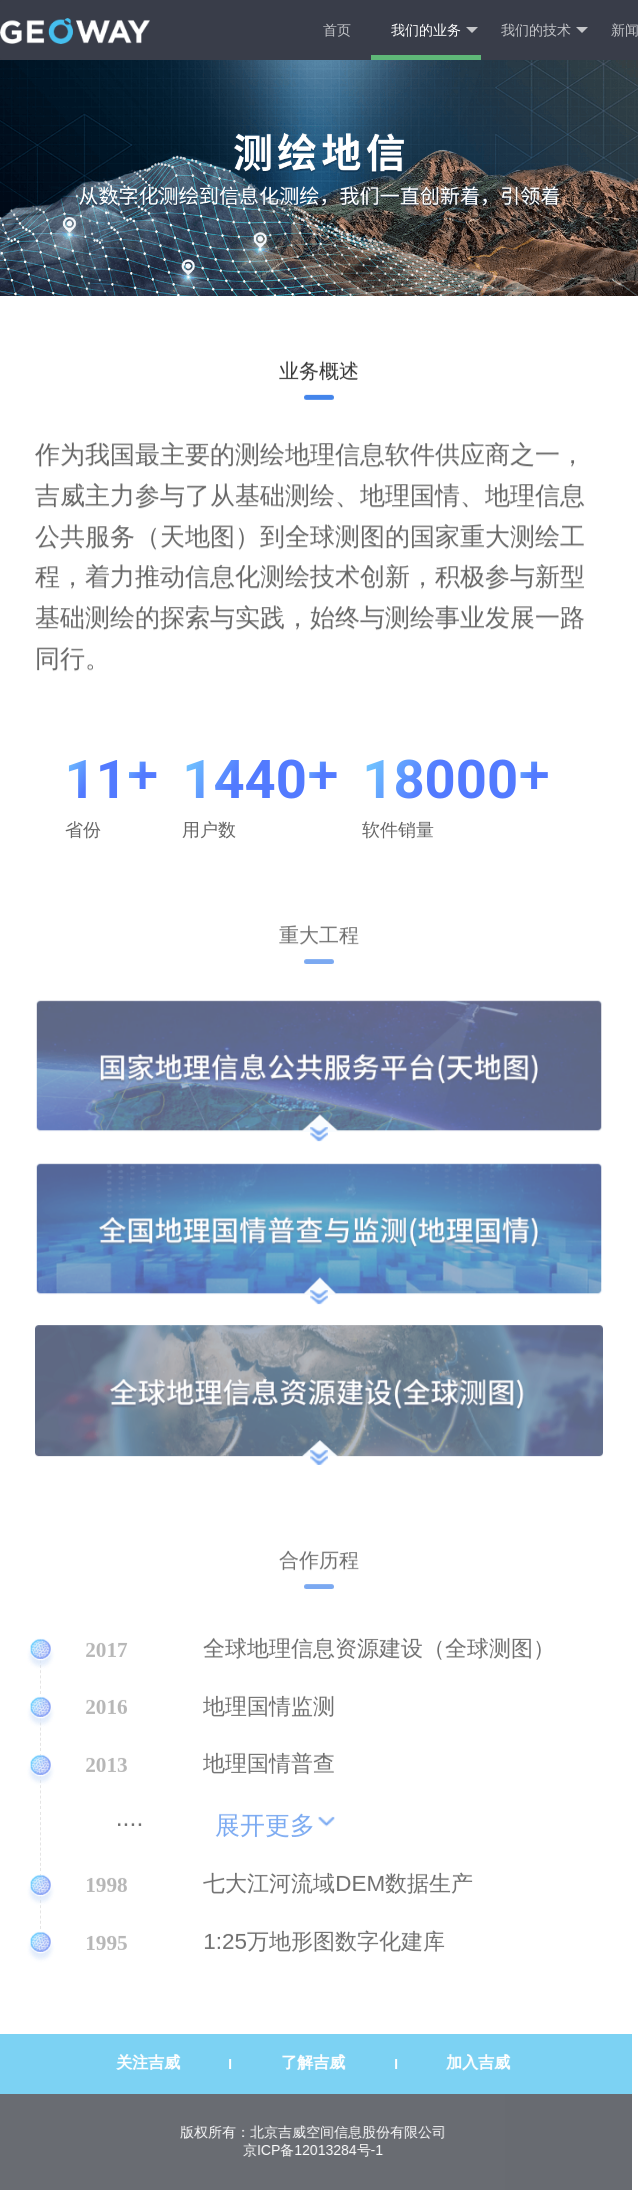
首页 (337, 30)
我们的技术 (544, 30)
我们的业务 (434, 30)
